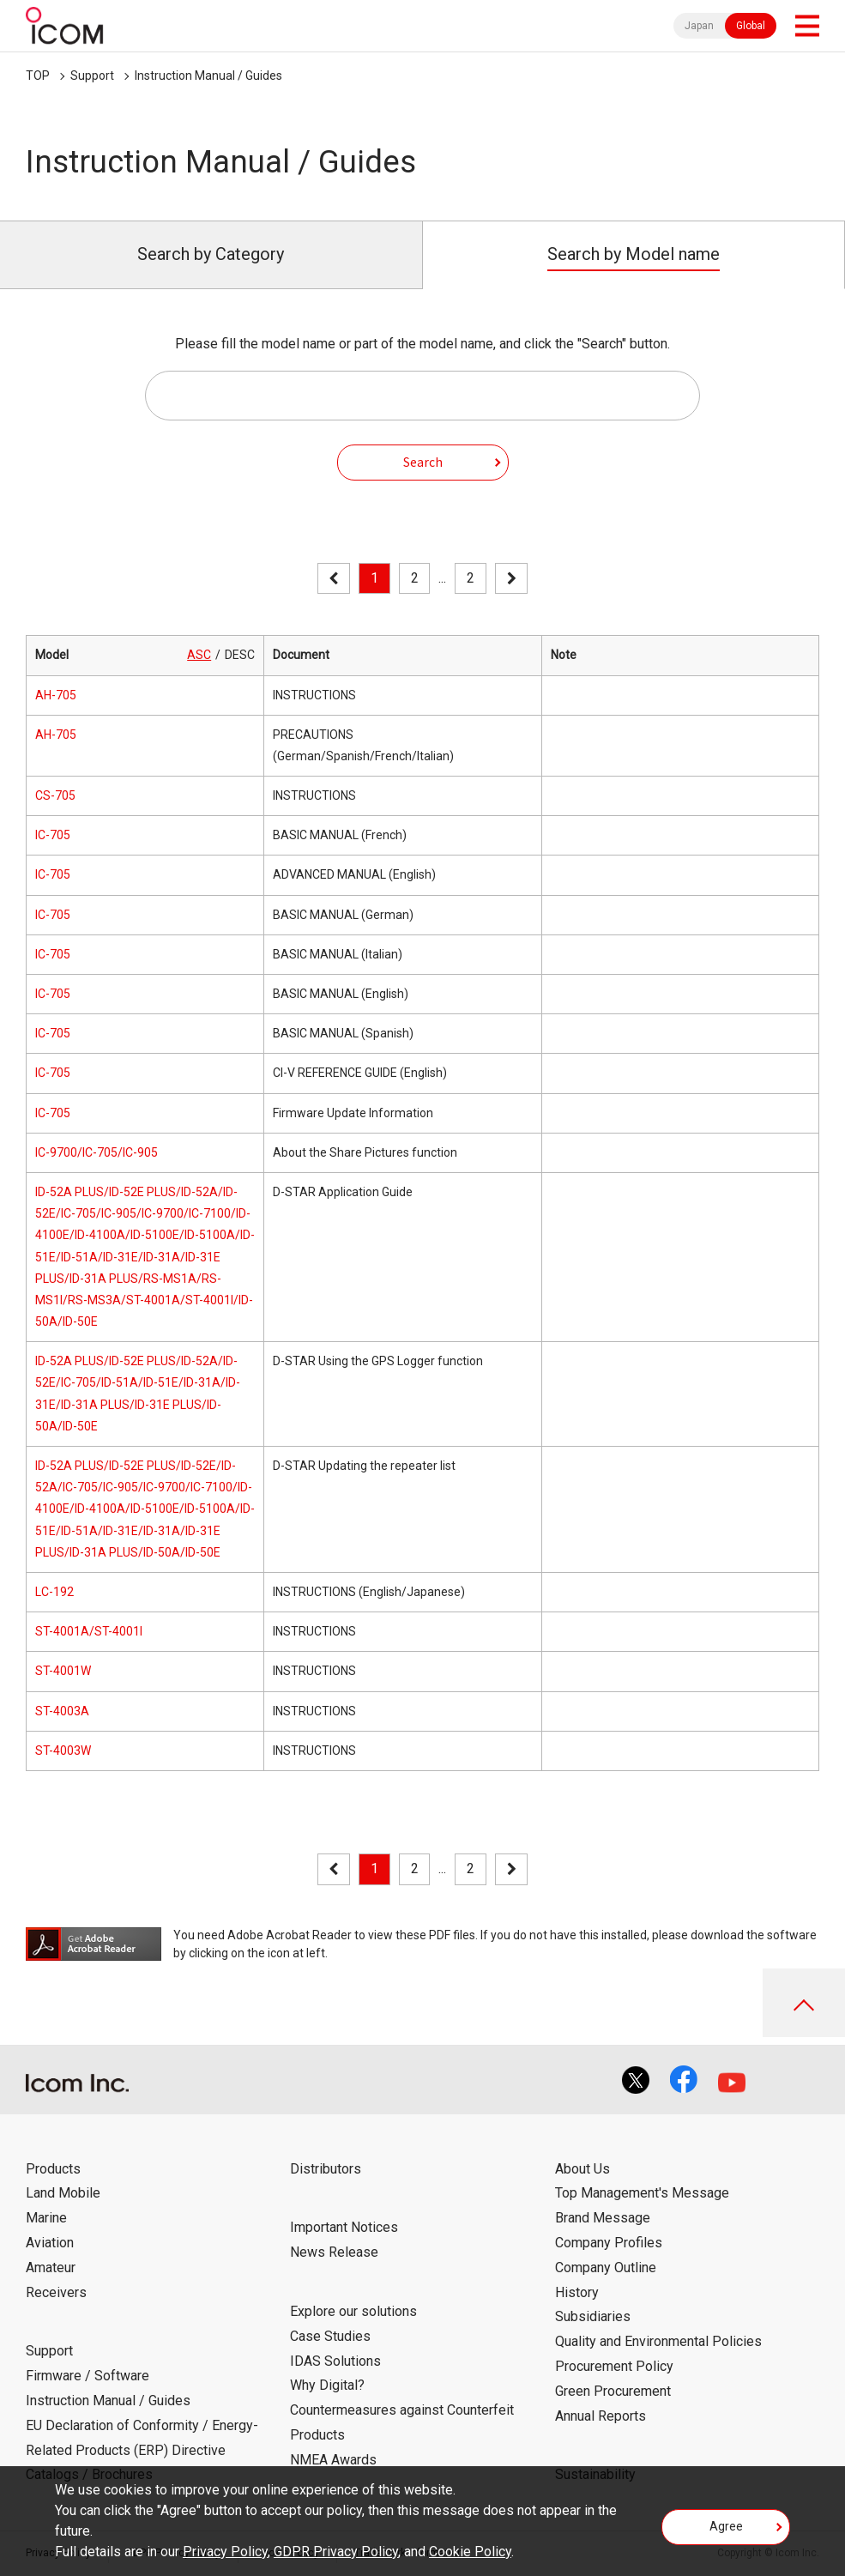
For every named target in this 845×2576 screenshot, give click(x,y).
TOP (38, 75)
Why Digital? (327, 2385)
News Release (334, 2252)
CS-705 (55, 795)
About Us (582, 2169)
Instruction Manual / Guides (208, 75)
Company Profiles (608, 2242)
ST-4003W (63, 1750)
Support (92, 75)
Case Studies (330, 2336)
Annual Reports (600, 2416)
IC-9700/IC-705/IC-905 (96, 1152)
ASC (199, 655)
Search (423, 461)
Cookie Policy (470, 2551)
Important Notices (344, 2227)
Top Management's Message (642, 2193)
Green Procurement (613, 2391)
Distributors (325, 2169)
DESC (240, 655)
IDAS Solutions (335, 2361)
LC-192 (54, 1592)
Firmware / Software (87, 2375)
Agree (726, 2526)
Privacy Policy (225, 2551)
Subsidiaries (593, 2316)
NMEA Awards (333, 2460)
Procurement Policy (614, 2366)
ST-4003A (62, 1711)
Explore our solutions (353, 2311)
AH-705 (55, 695)
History (577, 2292)
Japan (699, 26)
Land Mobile (63, 2193)
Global (750, 26)
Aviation (50, 2242)
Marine (46, 2218)
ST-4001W (63, 1671)
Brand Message (602, 2218)
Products (53, 2169)
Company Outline (605, 2267)
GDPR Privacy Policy (336, 2551)
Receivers (56, 2292)
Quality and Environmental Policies (658, 2341)
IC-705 (52, 835)
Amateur (50, 2267)
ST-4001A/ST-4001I (88, 1631)
